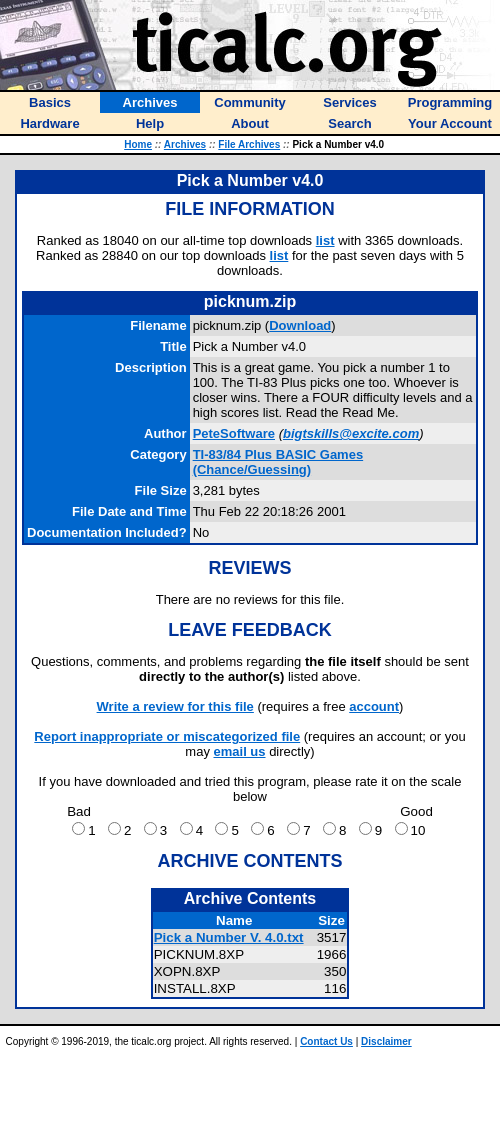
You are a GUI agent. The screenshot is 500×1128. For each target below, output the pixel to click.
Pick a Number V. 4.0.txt (229, 937)
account (374, 706)
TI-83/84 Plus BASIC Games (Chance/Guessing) (278, 462)
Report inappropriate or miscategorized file (167, 736)
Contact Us (326, 1041)
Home (138, 144)
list (325, 240)
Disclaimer (386, 1041)
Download (300, 325)
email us (240, 751)
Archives (185, 144)
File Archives (249, 144)
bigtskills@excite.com (351, 433)
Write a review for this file (175, 706)
